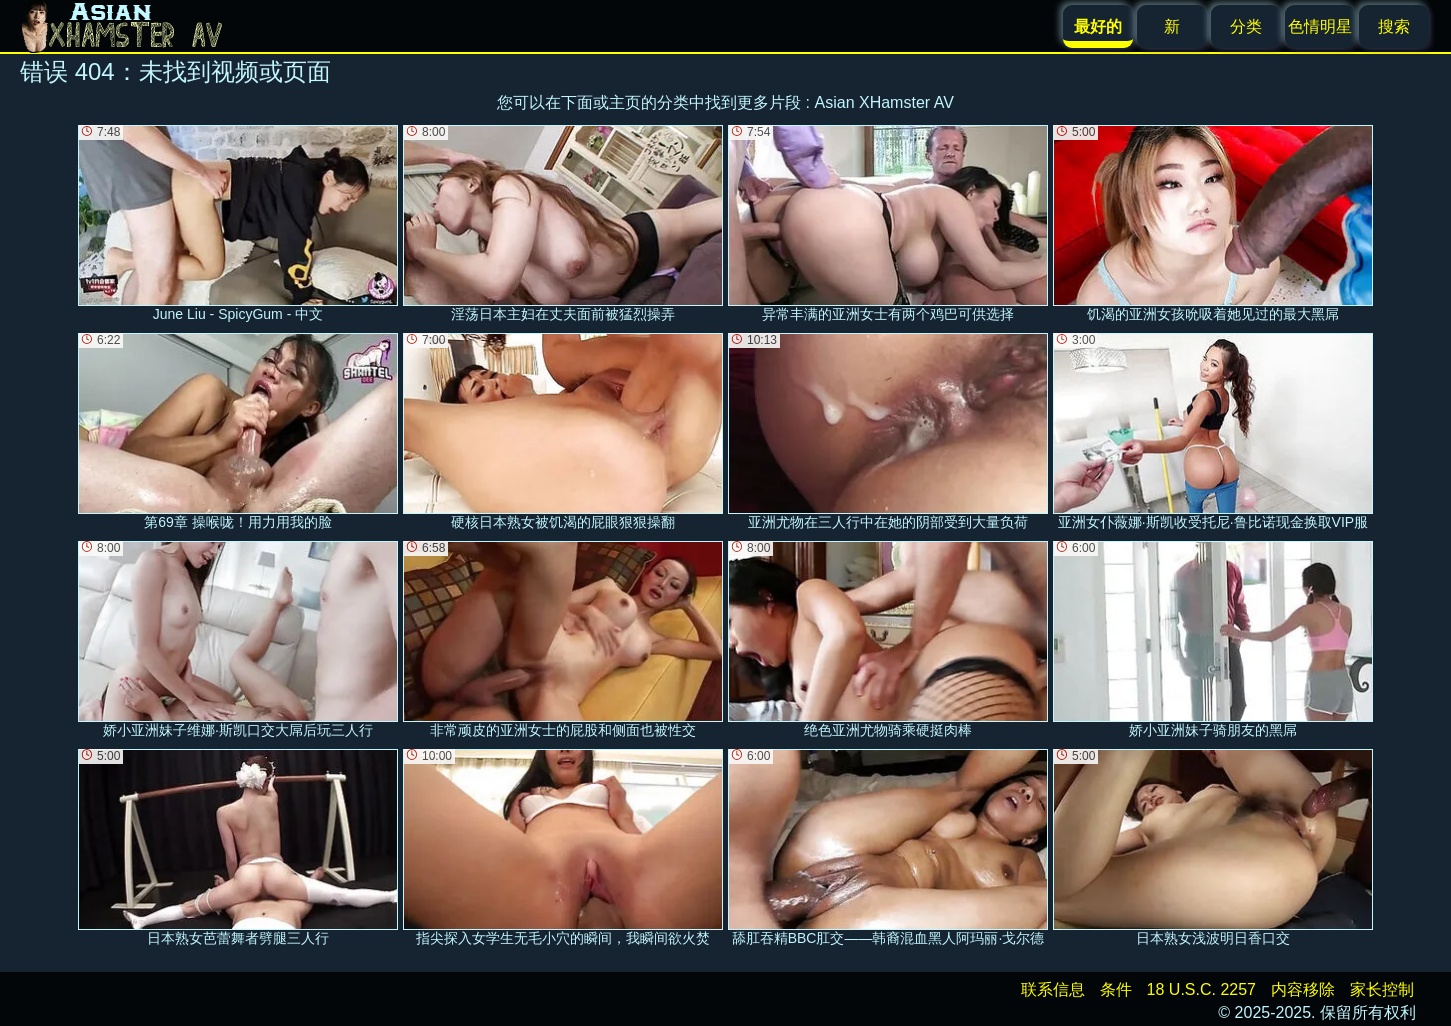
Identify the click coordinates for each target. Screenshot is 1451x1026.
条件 (1116, 989)
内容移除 (1303, 989)
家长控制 (1382, 989)
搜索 (1394, 26)
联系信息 (1053, 989)
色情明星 (1320, 26)
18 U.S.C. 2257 (1201, 989)
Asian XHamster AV (884, 102)
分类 (1246, 26)
